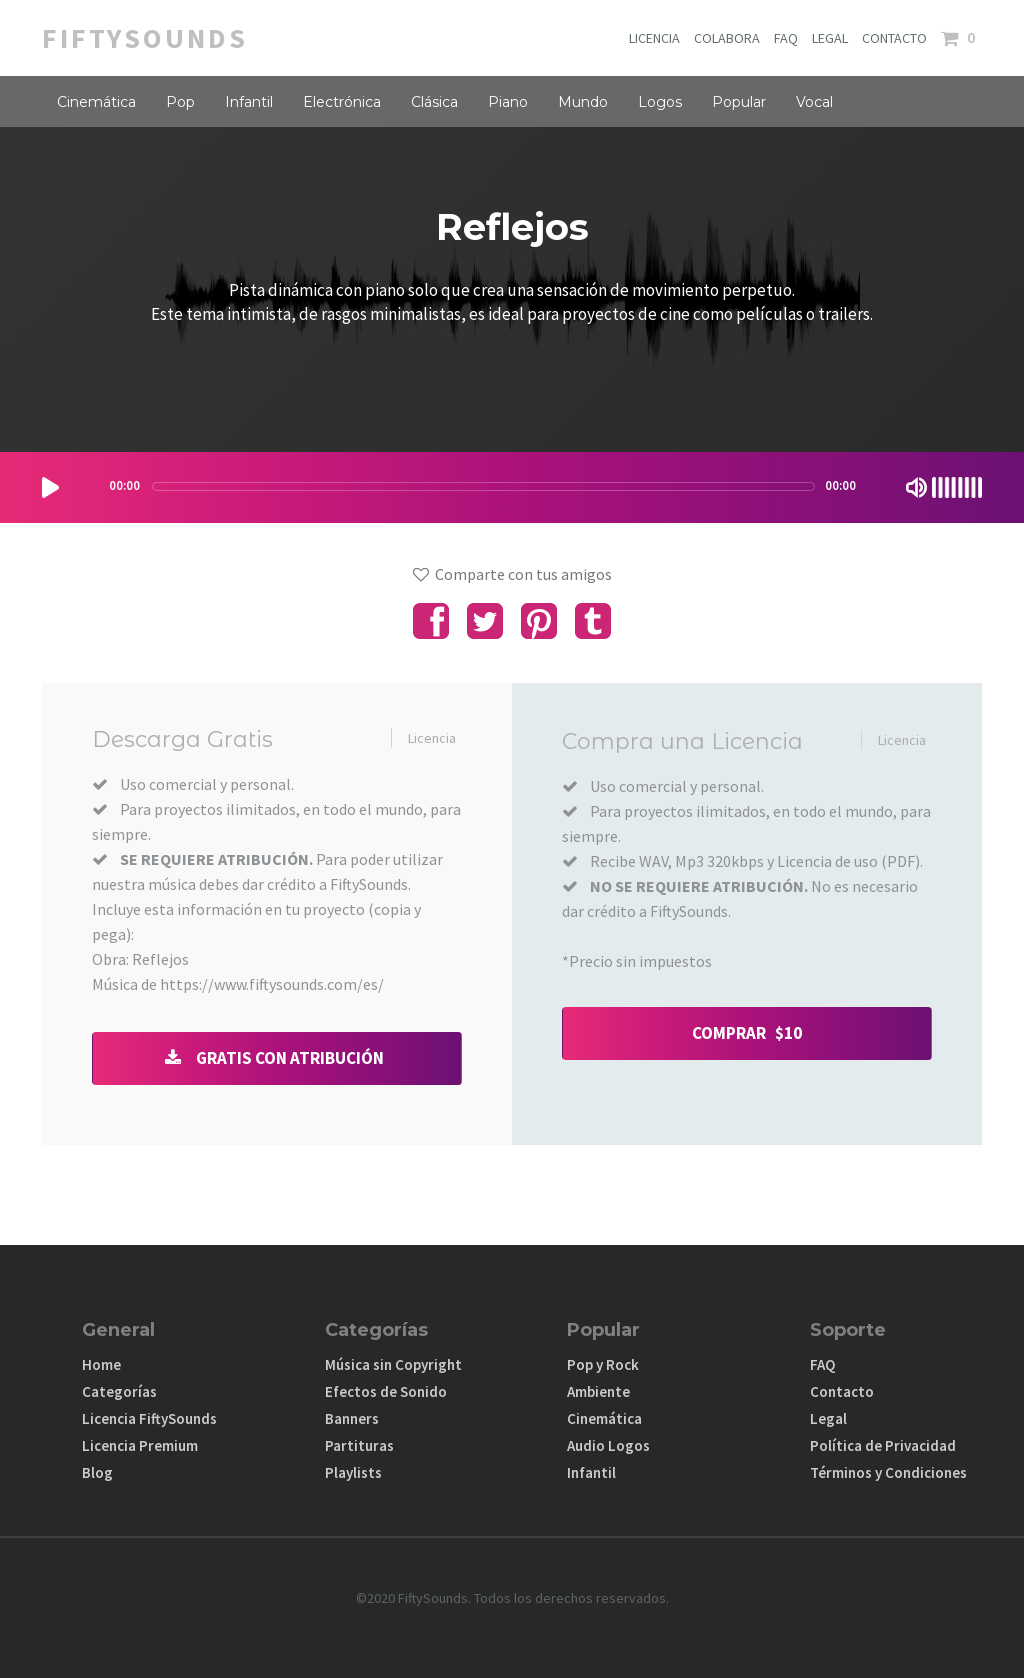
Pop (180, 102)
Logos (660, 102)
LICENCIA (654, 38)
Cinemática (96, 102)
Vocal (814, 102)
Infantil (249, 102)
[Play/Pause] (50, 487)
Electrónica (342, 102)
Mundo (583, 102)
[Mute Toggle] (916, 487)
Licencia (432, 738)
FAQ (786, 38)
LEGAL (830, 38)
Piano (508, 102)
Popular (739, 102)
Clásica (434, 102)
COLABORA (727, 38)
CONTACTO (894, 38)
